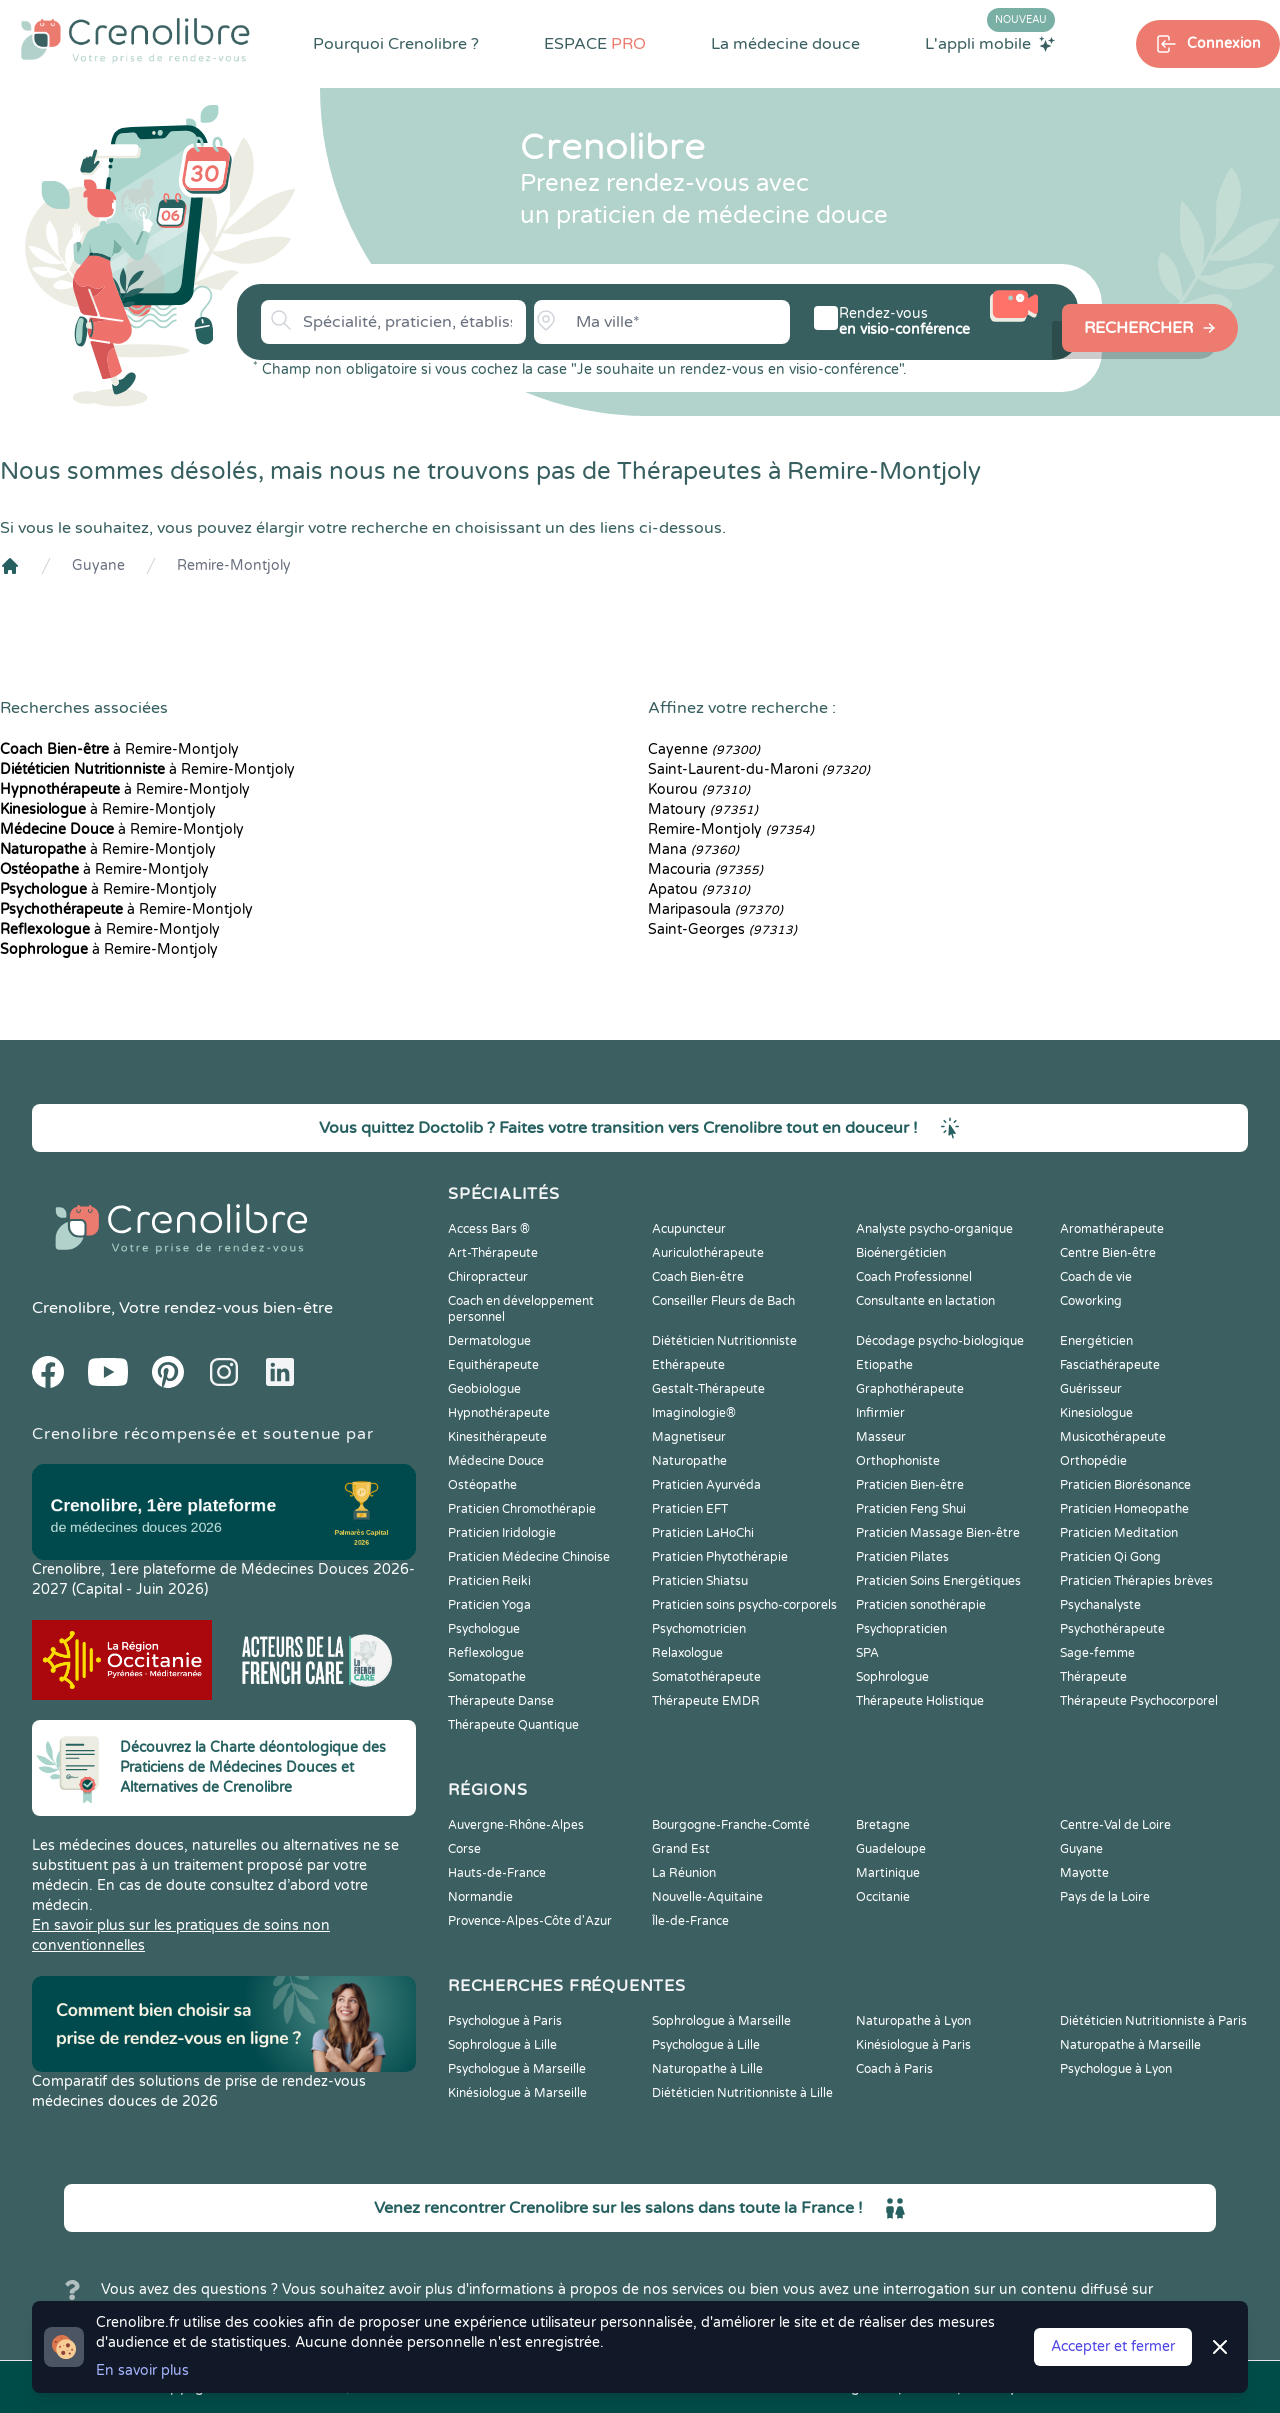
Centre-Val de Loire (1115, 1825)
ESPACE (595, 44)
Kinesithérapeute (497, 1437)
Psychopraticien (901, 1629)
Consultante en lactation (925, 1301)
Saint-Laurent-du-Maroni (759, 769)
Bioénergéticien (901, 1253)
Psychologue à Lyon (1116, 2069)
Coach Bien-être (698, 1277)
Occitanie (883, 1897)
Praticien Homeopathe (1124, 1509)
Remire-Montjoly (234, 565)
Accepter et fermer (1113, 2346)
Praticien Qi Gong (1110, 1557)
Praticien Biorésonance (1125, 1485)
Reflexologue (486, 1653)
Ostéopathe (482, 1485)
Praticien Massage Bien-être (938, 1533)
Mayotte (1084, 1873)
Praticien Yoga (489, 1605)
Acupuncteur (689, 1229)
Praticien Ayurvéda (706, 1485)
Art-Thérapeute (493, 1253)
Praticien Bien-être (910, 1485)
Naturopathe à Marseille (1130, 2045)
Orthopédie (1093, 1461)
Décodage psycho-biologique (940, 1341)
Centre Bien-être (1108, 1253)
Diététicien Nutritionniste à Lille (742, 2093)
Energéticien (1096, 1341)
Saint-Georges (722, 929)
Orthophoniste (898, 1461)
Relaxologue (687, 1653)
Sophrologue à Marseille (721, 2021)
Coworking (1091, 1301)
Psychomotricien (699, 1629)
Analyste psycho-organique (934, 1229)
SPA (867, 1653)
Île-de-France (690, 1921)
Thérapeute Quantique (513, 1725)
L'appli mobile (990, 43)
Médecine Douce (496, 1461)
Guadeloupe (891, 1849)
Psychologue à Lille (706, 2045)
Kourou (699, 789)
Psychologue (484, 1629)
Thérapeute (1093, 1677)
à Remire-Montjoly (119, 749)
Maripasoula (715, 909)
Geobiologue (484, 1389)
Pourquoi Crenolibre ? (396, 44)
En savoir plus (142, 2370)
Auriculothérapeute (708, 1253)
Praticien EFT (690, 1509)
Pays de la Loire (1105, 1897)
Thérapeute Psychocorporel (1139, 1701)
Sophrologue (892, 1677)
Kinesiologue (1096, 1413)
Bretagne (883, 1825)
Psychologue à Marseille (517, 2069)
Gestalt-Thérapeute (708, 1389)
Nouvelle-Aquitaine (707, 1897)
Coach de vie (1096, 1277)
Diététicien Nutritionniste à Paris (1153, 2021)
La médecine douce (785, 44)
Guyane (98, 565)
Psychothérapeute (1112, 1629)
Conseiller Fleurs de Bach (723, 1301)
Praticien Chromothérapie (522, 1509)
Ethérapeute (688, 1365)
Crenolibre (71, 1308)
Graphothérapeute (910, 1389)
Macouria (705, 869)
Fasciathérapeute (1110, 1365)
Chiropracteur (488, 1277)
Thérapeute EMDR (706, 1701)
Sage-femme (1097, 1653)
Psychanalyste (1100, 1605)
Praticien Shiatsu (700, 1581)
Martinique (888, 1873)
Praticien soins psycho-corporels (744, 1605)
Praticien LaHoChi (703, 1533)
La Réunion (684, 1873)
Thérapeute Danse (501, 1701)
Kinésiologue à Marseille (517, 2093)
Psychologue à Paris (505, 2021)
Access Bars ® (489, 1229)
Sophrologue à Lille (502, 2045)
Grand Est (681, 1849)
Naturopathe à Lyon (913, 2021)
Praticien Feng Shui (911, 1509)
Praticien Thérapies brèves (1136, 1581)
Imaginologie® (694, 1413)
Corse (464, 1849)
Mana (693, 849)
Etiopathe (884, 1365)
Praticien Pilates (902, 1557)
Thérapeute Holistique (920, 1701)
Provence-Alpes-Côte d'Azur (530, 1921)
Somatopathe (487, 1677)
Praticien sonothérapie (921, 1605)
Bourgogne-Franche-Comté (731, 1825)
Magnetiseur (689, 1437)
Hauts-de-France (497, 1873)
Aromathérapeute (1112, 1229)
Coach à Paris (894, 2069)
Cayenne (704, 749)
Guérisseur (1091, 1389)
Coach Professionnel (914, 1277)
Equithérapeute (493, 1365)
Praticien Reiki (489, 1581)
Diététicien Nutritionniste (724, 1341)
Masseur (881, 1437)
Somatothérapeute (706, 1677)
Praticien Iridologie (502, 1533)
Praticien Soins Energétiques (938, 1581)
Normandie (480, 1897)
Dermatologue (489, 1341)
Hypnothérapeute (499, 1413)
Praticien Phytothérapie (720, 1557)
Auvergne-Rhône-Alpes (516, 1825)
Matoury (703, 809)
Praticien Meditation (1119, 1533)
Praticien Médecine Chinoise (529, 1557)
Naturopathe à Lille (707, 2069)
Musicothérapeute (1113, 1437)
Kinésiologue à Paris (913, 2045)
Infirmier (880, 1413)
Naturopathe (689, 1461)
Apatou (699, 889)
